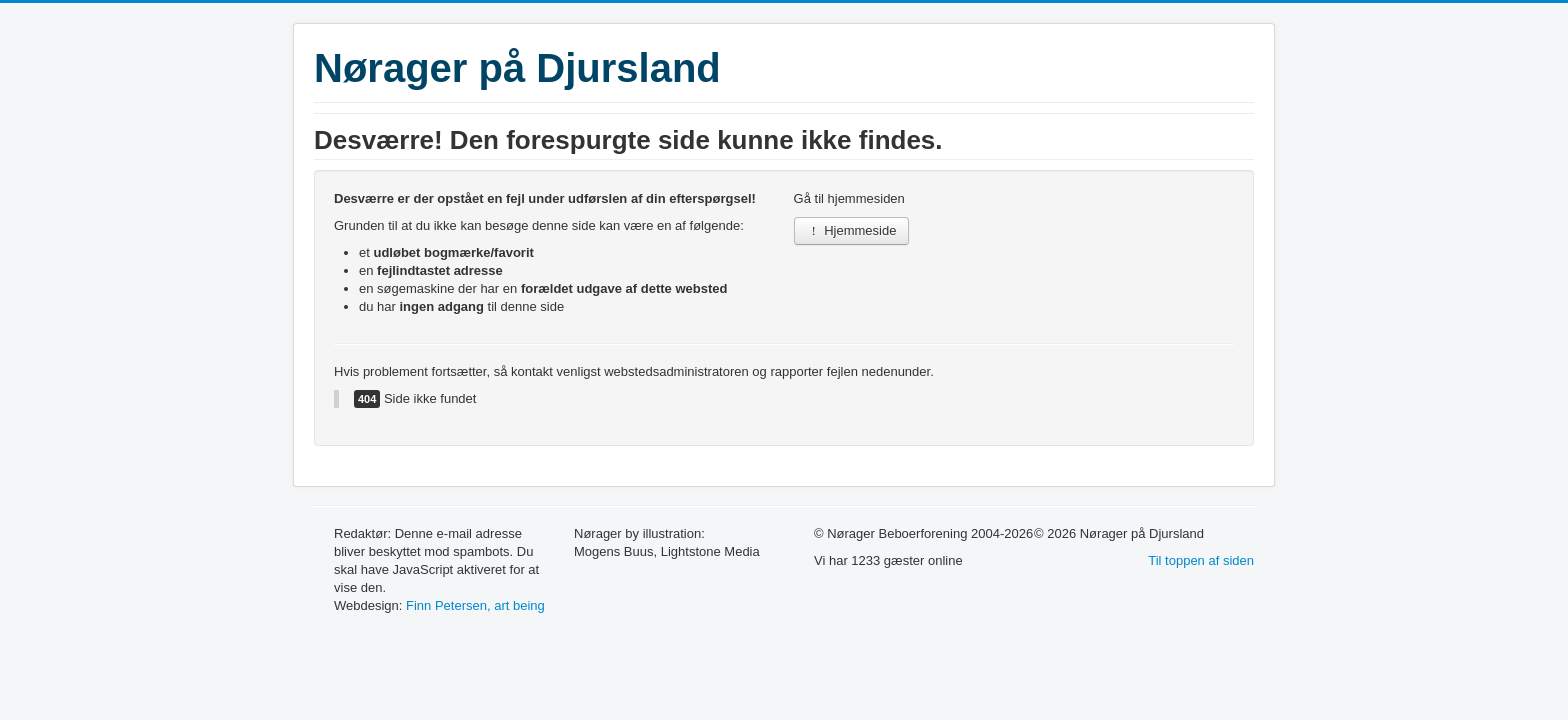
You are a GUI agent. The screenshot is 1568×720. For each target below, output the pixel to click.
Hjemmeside (852, 230)
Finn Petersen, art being (475, 605)
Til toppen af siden (1201, 560)
